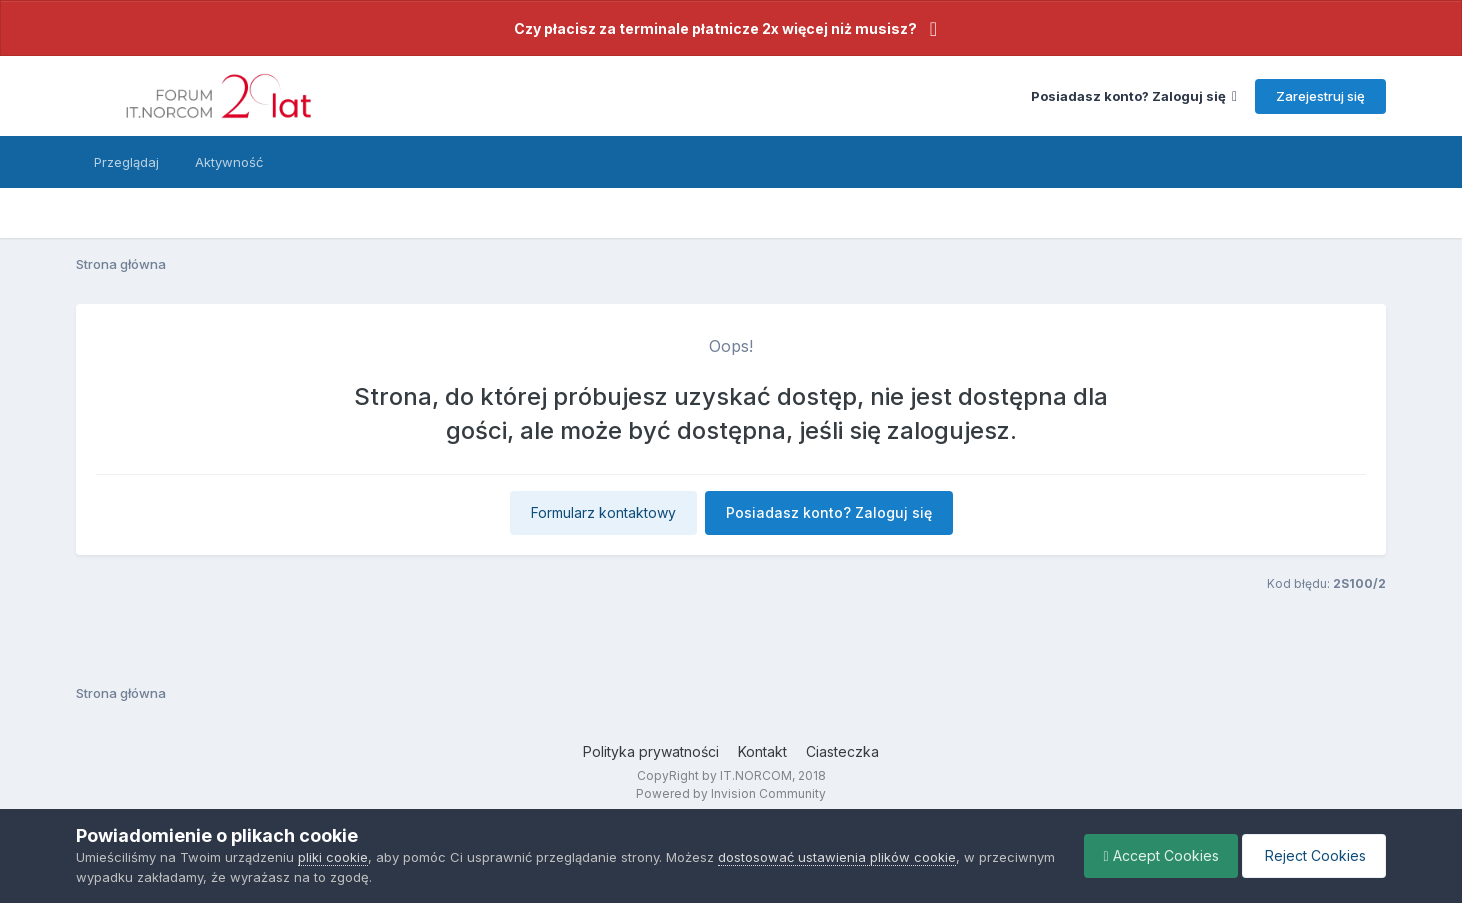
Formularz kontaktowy (603, 512)
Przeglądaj (126, 162)
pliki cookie (333, 857)
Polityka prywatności (651, 751)
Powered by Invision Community (731, 793)
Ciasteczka (842, 751)
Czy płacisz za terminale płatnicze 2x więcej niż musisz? (715, 28)
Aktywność (229, 162)
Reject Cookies (1312, 855)
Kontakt (762, 751)
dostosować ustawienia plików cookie (837, 857)
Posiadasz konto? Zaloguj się (1134, 96)
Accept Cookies (1156, 855)
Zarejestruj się (1320, 96)
